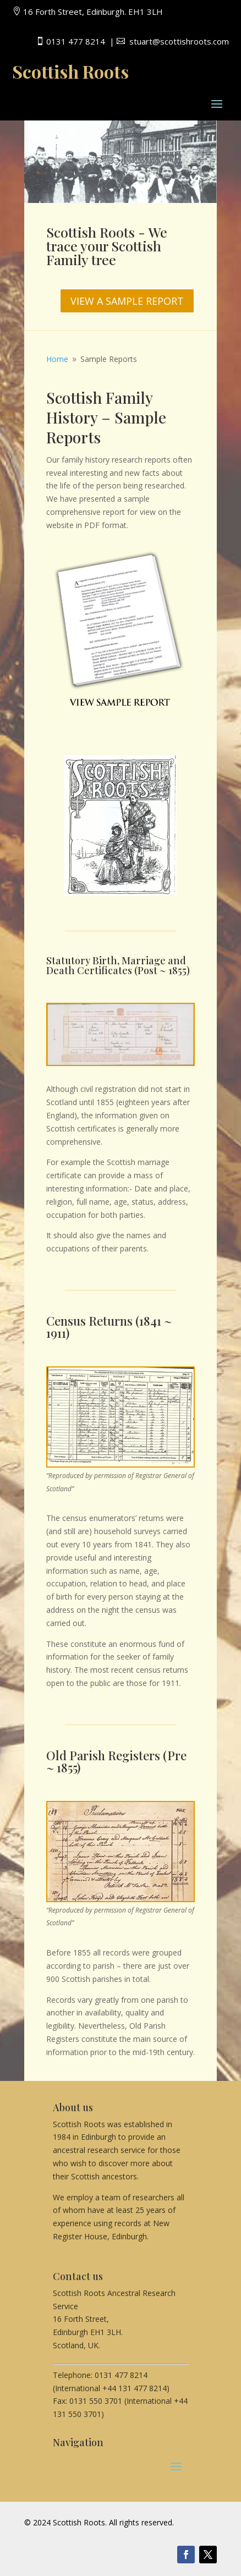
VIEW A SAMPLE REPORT (127, 300)
